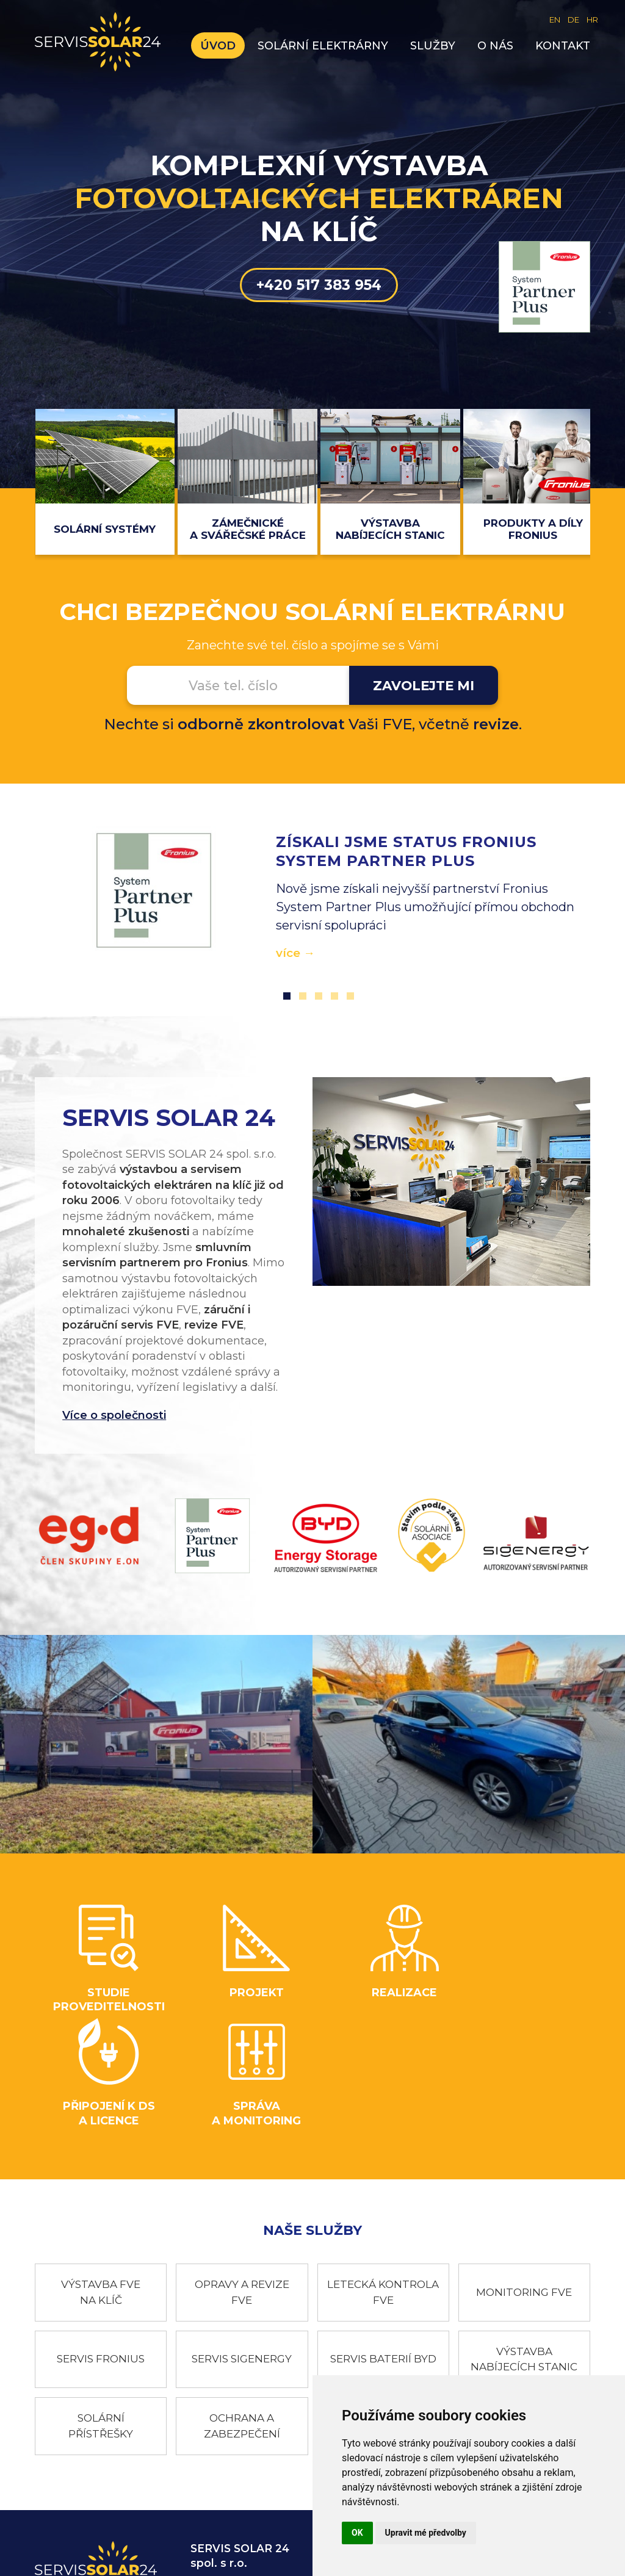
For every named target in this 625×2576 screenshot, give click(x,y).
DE (573, 19)
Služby (438, 45)
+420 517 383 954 (312, 305)
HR (592, 19)
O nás (501, 45)
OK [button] (357, 2533)
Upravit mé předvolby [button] (425, 2533)
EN (554, 19)
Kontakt (568, 45)
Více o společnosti (108, 1416)
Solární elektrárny (329, 45)
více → (291, 954)
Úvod (224, 45)
